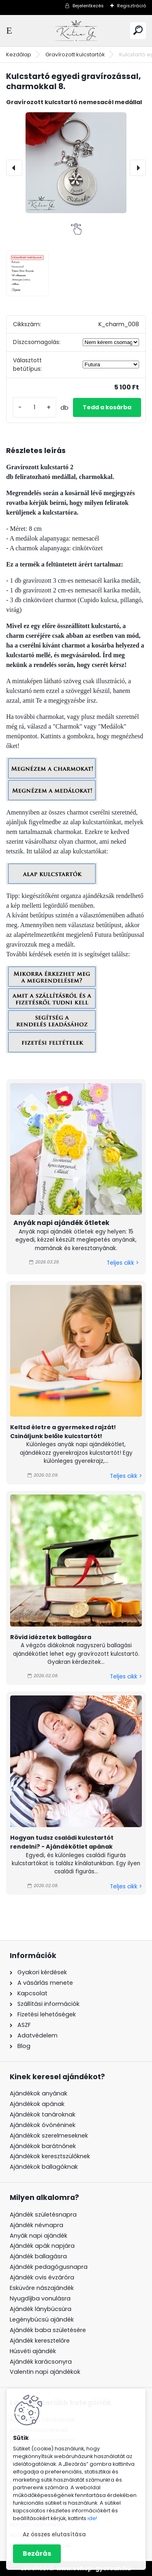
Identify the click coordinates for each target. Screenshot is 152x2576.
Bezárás (37, 2553)
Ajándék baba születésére (48, 2330)
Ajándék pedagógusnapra (49, 2267)
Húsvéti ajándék (33, 2351)
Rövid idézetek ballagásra (50, 1637)
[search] (138, 30)
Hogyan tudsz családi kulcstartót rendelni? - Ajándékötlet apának (61, 1842)
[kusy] (34, 407)
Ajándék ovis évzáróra (42, 2277)
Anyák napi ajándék (38, 2236)
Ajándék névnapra (36, 2225)
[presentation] (14, 168)
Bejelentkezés (88, 5)
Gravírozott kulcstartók (75, 54)
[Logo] (76, 30)
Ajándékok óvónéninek (42, 2125)
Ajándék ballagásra (38, 2256)
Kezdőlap (18, 54)
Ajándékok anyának (38, 2093)
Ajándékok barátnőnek (43, 2146)
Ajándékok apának (37, 2104)
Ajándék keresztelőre (40, 2341)
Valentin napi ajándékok (45, 2372)
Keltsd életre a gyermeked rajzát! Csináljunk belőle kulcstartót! (63, 1431)
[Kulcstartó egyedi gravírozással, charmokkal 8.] (76, 162)
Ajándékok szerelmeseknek (49, 2135)
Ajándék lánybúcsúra (40, 2309)
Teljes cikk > (123, 1263)
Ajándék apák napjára (42, 2246)
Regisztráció (131, 5)
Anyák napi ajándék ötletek (61, 1222)
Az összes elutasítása (54, 2534)
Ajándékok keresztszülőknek (50, 2156)
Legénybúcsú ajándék (42, 2319)
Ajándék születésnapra (43, 2214)
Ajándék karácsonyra (41, 2362)
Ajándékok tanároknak (42, 2114)
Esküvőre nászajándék (42, 2288)
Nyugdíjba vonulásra (40, 2298)
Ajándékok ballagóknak (44, 2167)
